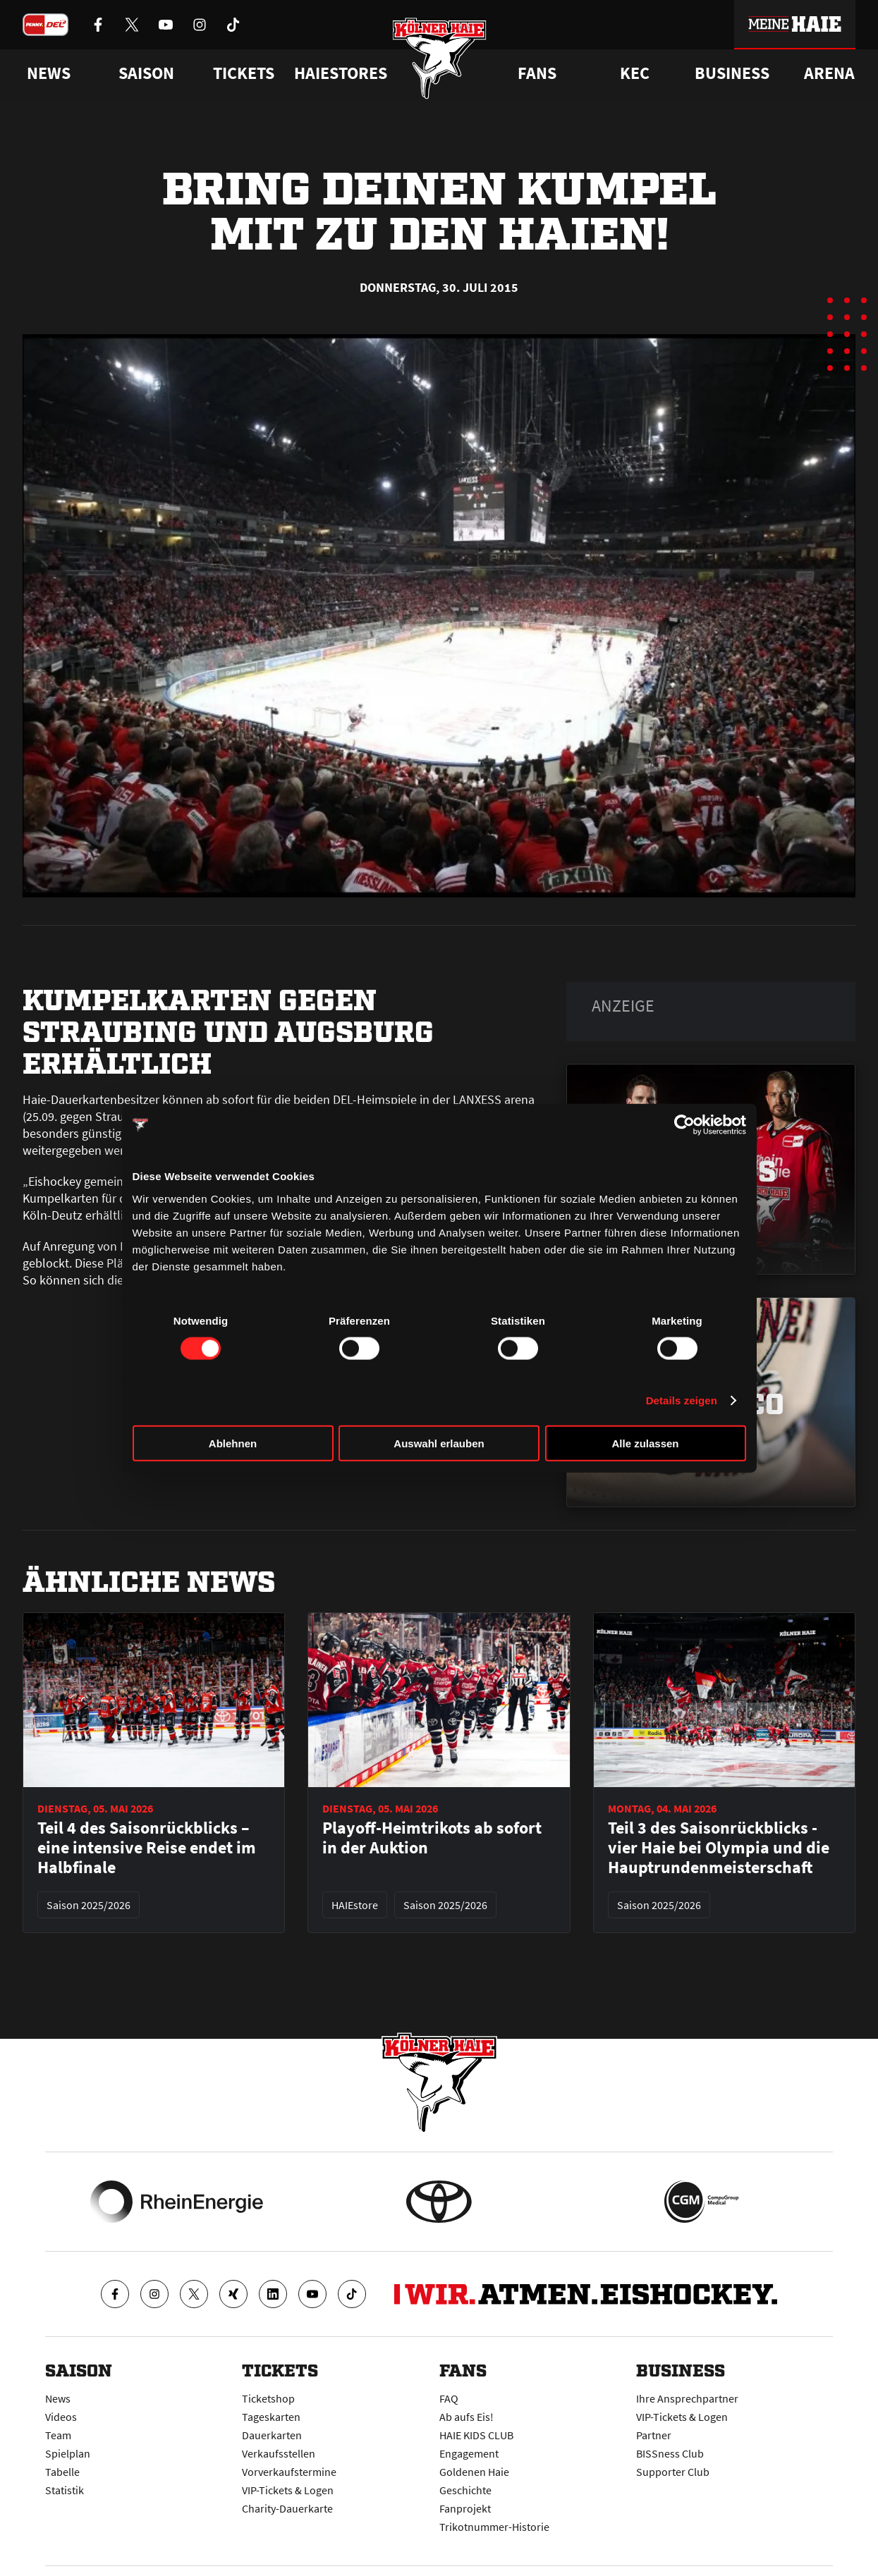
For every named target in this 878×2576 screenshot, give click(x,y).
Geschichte (465, 2490)
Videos (61, 2417)
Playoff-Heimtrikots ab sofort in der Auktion (432, 1838)
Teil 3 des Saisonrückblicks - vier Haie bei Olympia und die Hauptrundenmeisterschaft (718, 1847)
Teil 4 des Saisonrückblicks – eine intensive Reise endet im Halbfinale (146, 1847)
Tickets (243, 73)
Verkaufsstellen (278, 2453)
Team (58, 2435)
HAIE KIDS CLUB (476, 2435)
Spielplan (67, 2453)
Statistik (64, 2490)
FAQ (448, 2398)
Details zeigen (681, 1400)
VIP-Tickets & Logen (288, 2490)
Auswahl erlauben (439, 1443)
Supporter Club (672, 2472)
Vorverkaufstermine (289, 2472)
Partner (653, 2435)
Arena (829, 73)
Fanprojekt (465, 2508)
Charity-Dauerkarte (287, 2508)
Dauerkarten (272, 2435)
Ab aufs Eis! (466, 2417)
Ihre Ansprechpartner (687, 2398)
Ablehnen (233, 1443)
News (58, 2398)
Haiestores (340, 73)
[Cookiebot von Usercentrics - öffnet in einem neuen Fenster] (684, 1125)
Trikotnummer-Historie (494, 2527)
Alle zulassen (644, 1443)
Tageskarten (271, 2417)
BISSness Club (670, 2453)
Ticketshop (268, 2398)
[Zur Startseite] (439, 58)
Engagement (469, 2453)
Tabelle (62, 2472)
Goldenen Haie (474, 2472)
